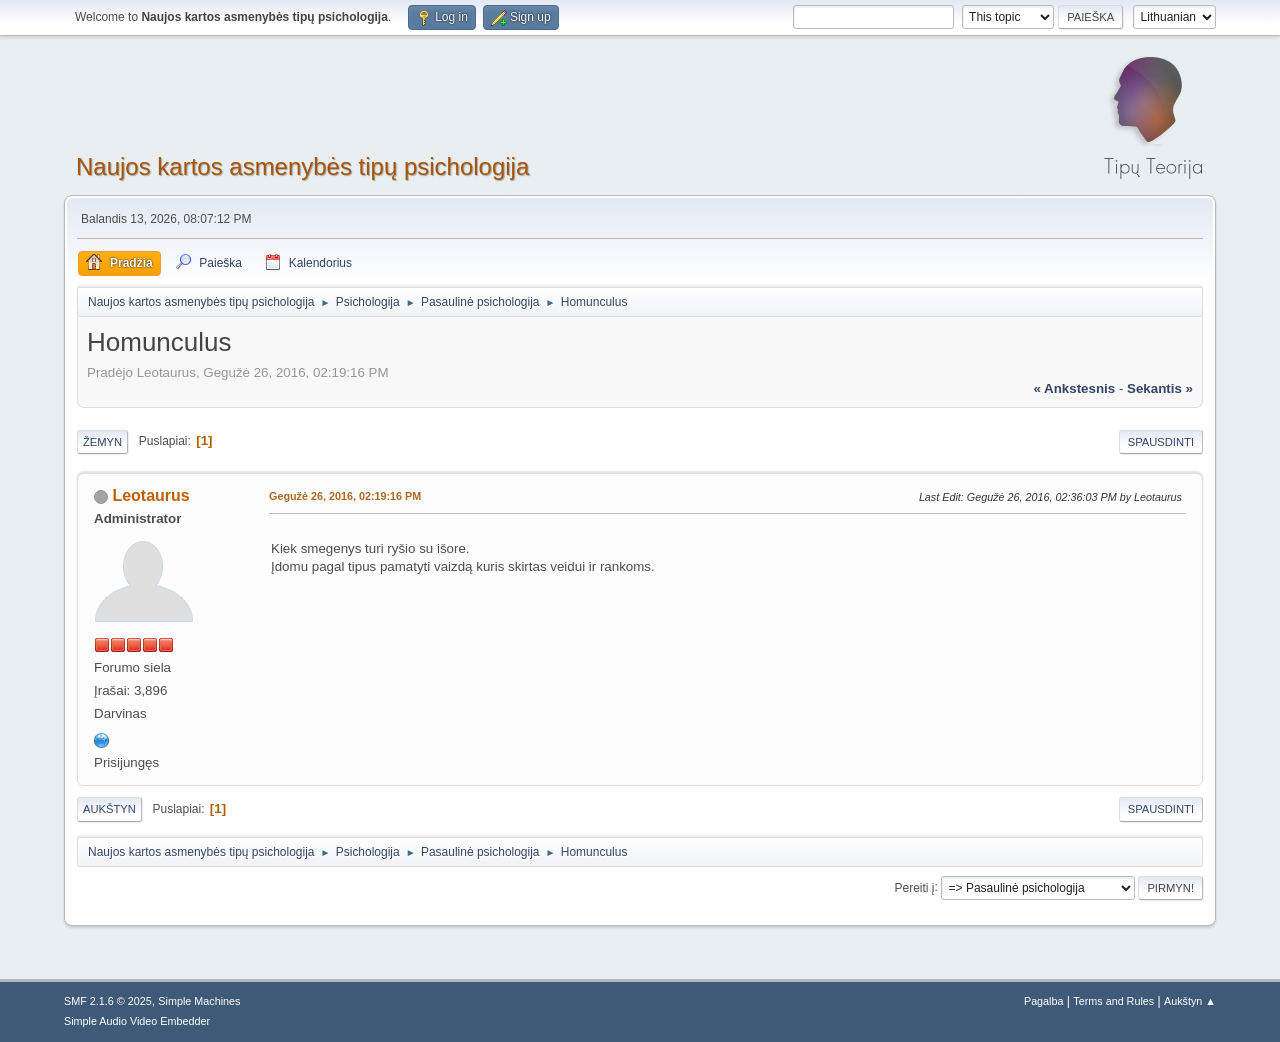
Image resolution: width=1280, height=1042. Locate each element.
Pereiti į (915, 887)
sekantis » (1160, 388)
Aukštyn (109, 809)
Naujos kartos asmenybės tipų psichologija (302, 166)
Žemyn (102, 442)
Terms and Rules (1113, 1001)
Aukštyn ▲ (1190, 1001)
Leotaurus (150, 495)
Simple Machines (199, 1001)
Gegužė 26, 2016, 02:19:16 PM (345, 496)
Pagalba (1044, 1001)
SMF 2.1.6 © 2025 (108, 1001)
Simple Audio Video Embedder (137, 1021)
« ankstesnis (1074, 388)
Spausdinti (1161, 442)
